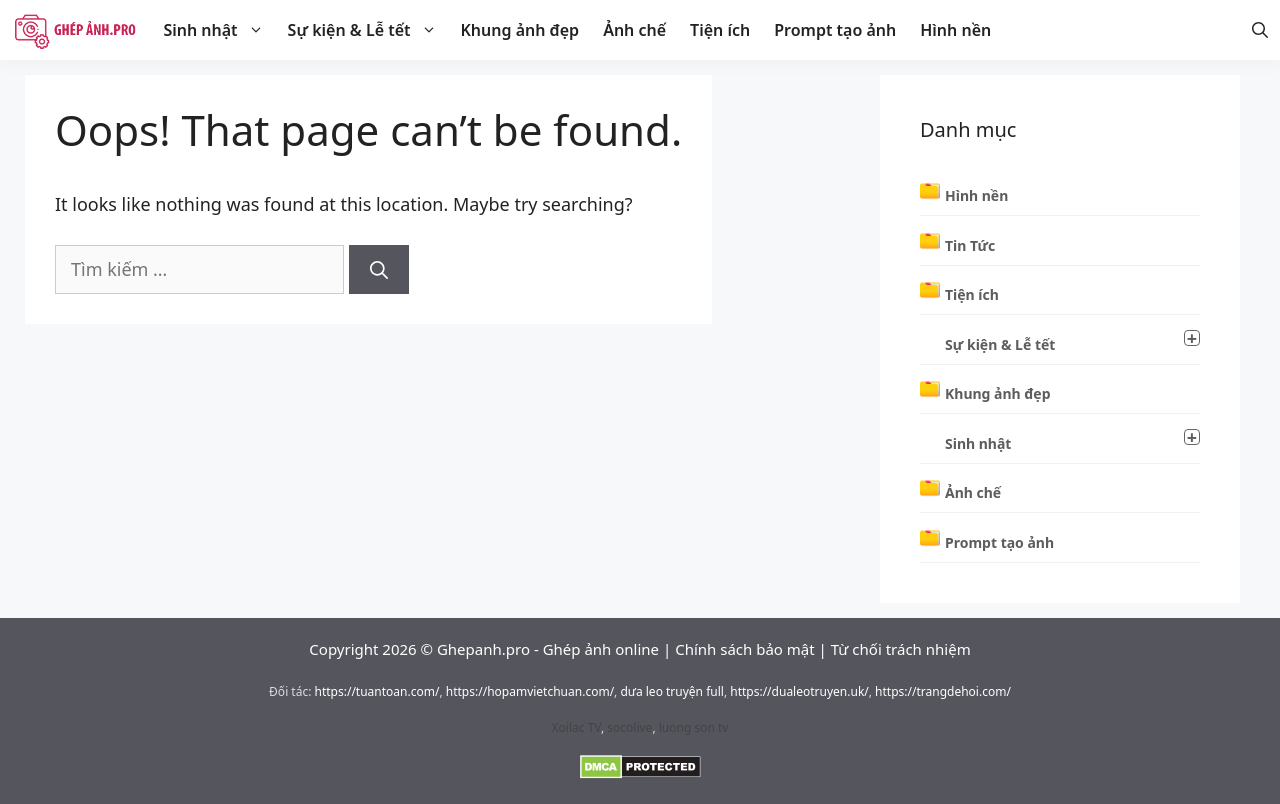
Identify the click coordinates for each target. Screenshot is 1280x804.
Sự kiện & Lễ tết (368, 30)
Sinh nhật (219, 30)
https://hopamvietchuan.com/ (530, 691)
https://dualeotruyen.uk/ (799, 691)
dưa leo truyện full (671, 691)
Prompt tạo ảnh (835, 30)
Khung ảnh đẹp (520, 30)
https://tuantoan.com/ (377, 691)
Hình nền (955, 30)
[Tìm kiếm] (379, 269)
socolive (629, 727)
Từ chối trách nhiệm (901, 649)
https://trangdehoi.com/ (943, 691)
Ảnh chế (634, 30)
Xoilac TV (576, 727)
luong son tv (694, 727)
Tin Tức (970, 245)
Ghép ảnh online (601, 649)
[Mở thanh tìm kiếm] (1260, 30)
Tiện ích (720, 30)
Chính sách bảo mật (745, 649)
